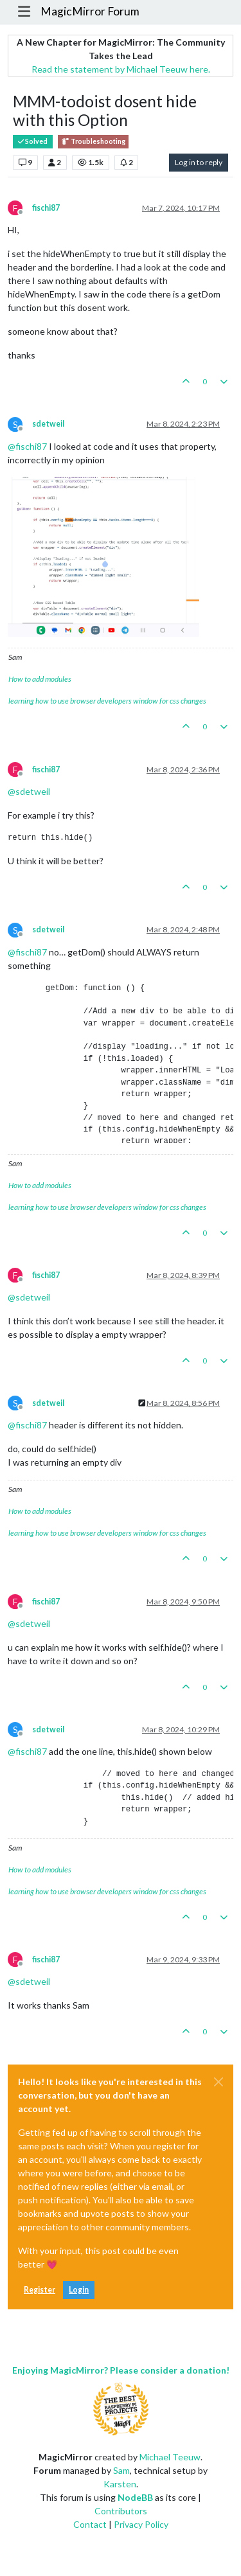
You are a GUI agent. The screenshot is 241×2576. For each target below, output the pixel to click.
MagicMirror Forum (89, 11)
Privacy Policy (141, 2524)
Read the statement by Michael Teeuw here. (120, 69)
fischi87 (46, 208)
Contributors (120, 2510)
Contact (90, 2524)
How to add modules (39, 679)
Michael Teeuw (170, 2456)
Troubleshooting (93, 142)
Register (39, 2290)
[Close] (218, 2082)
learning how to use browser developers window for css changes (107, 701)
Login (79, 2290)
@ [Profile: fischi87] (27, 446)
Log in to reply (198, 162)
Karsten (119, 2483)
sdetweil (48, 424)
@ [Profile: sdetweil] (29, 791)
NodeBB (135, 2497)
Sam (121, 2470)
